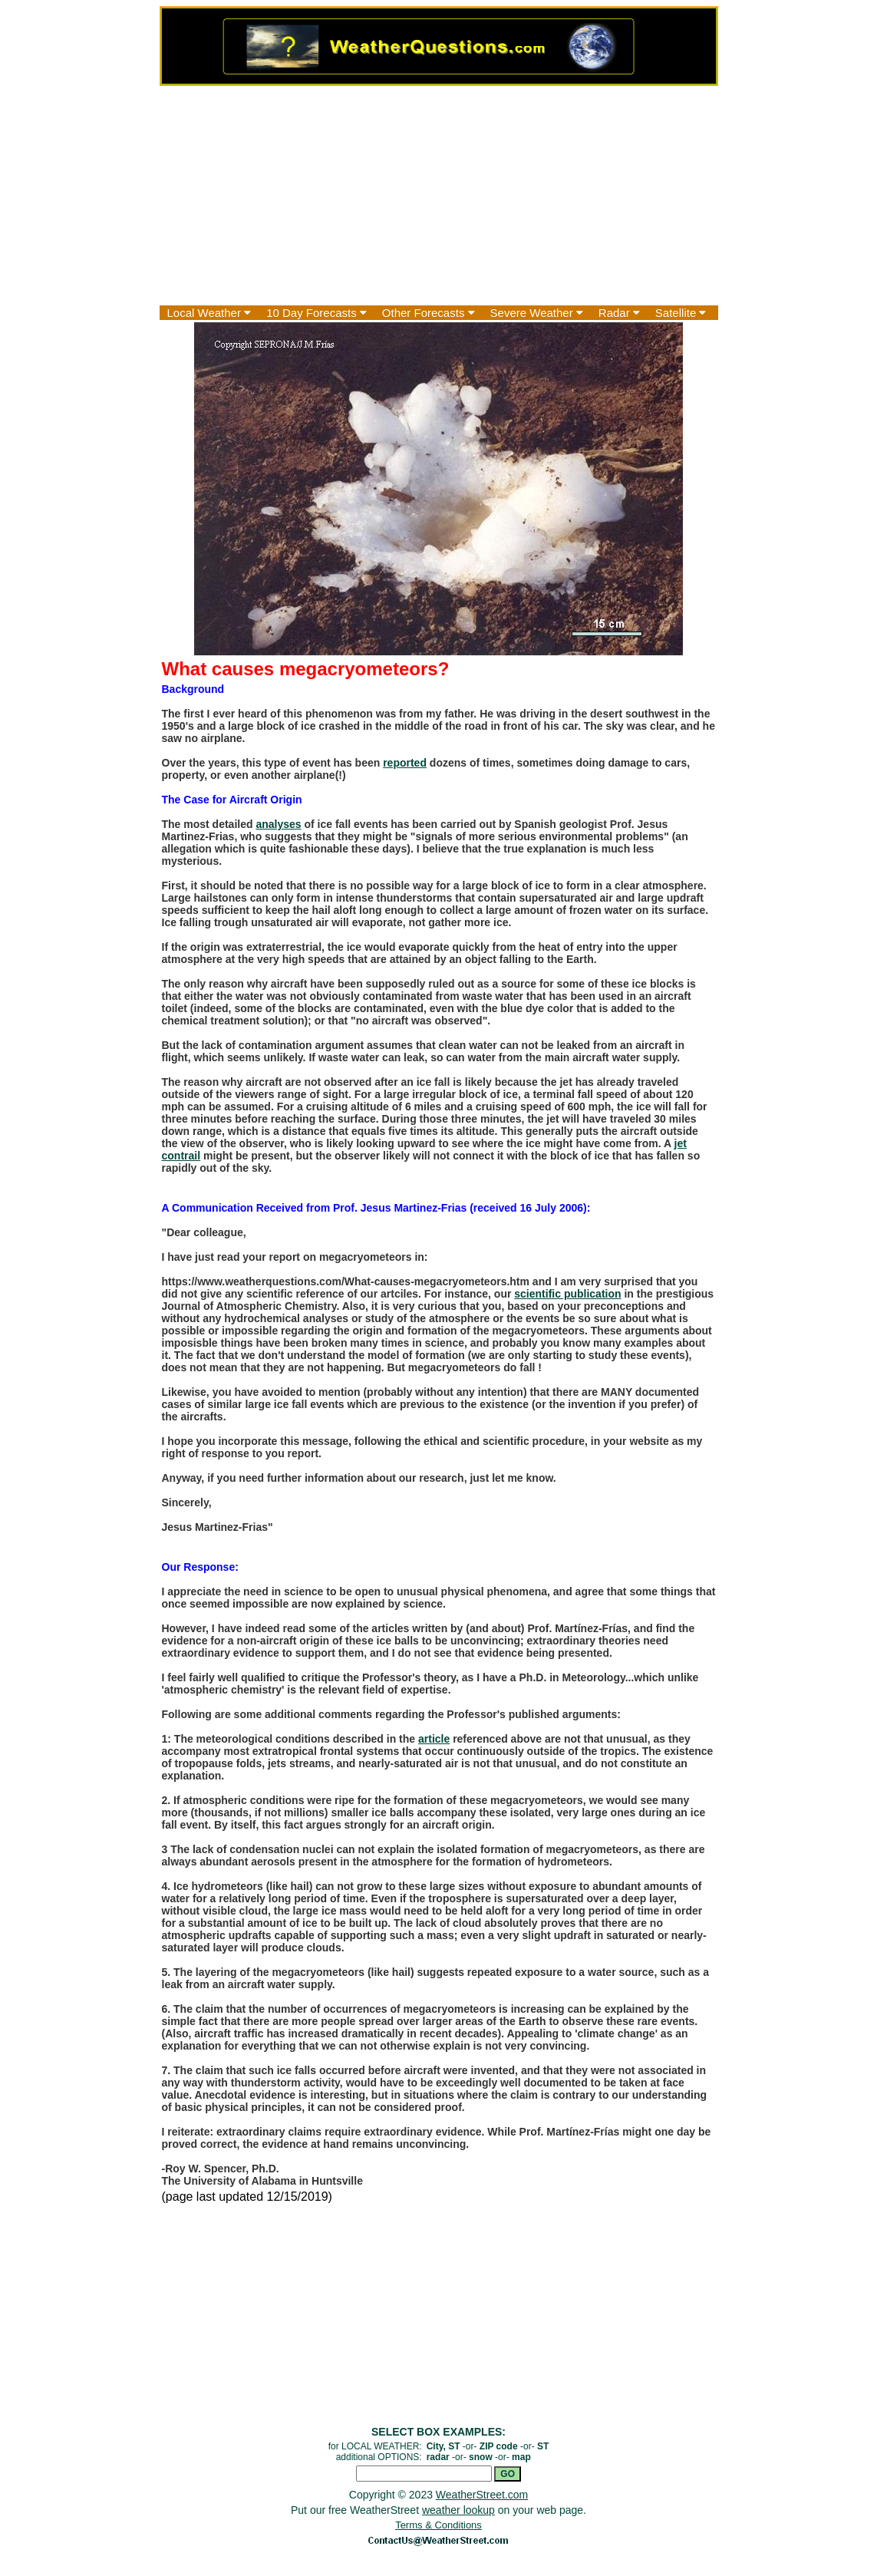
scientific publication (567, 1294)
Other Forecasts (428, 312)
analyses (278, 824)
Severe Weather (536, 312)
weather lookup (458, 2510)
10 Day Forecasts (316, 312)
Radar (619, 312)
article (434, 1739)
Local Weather (209, 312)
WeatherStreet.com (482, 2495)
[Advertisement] (439, 195)
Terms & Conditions (438, 2525)
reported (405, 763)
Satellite (681, 312)
